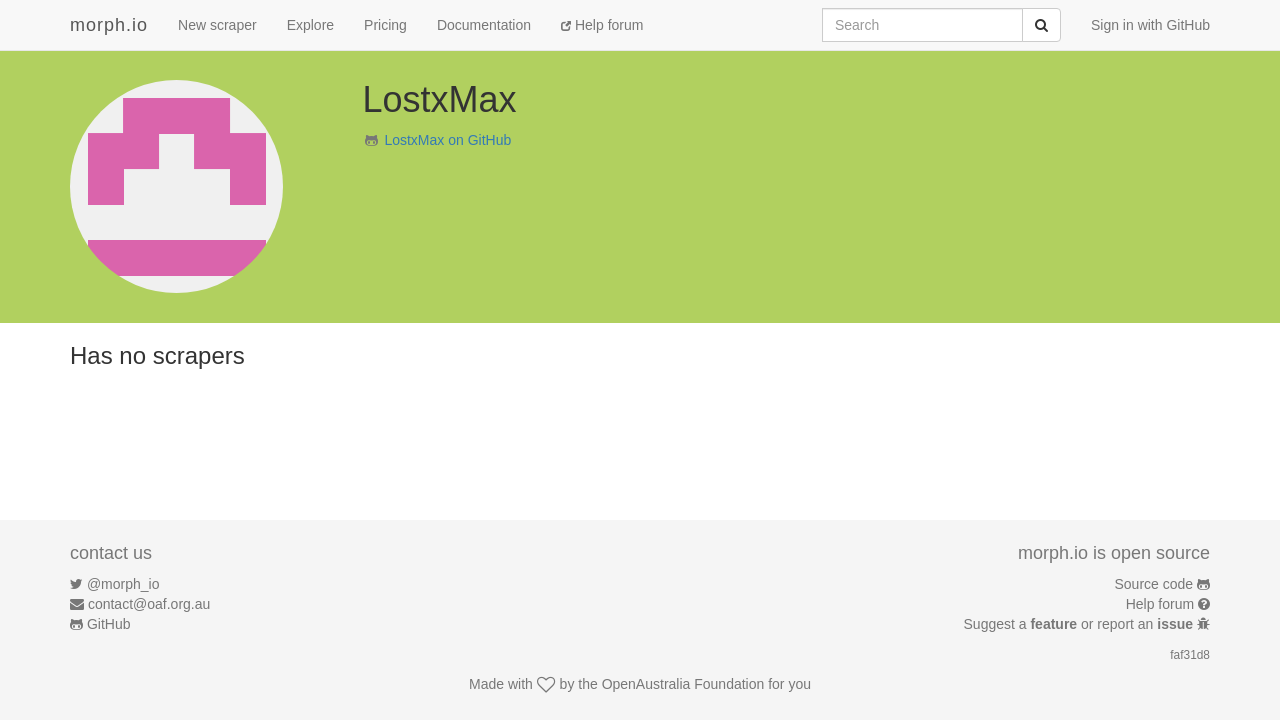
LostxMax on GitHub (447, 140)
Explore (310, 25)
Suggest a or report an (1080, 624)
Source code (1154, 584)
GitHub (109, 624)
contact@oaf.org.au (149, 604)
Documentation (484, 25)
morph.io (109, 25)
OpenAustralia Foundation (683, 684)
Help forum (602, 25)
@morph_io (123, 584)
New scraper (217, 25)
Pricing (385, 25)
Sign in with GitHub (1150, 25)
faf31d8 (1190, 655)
